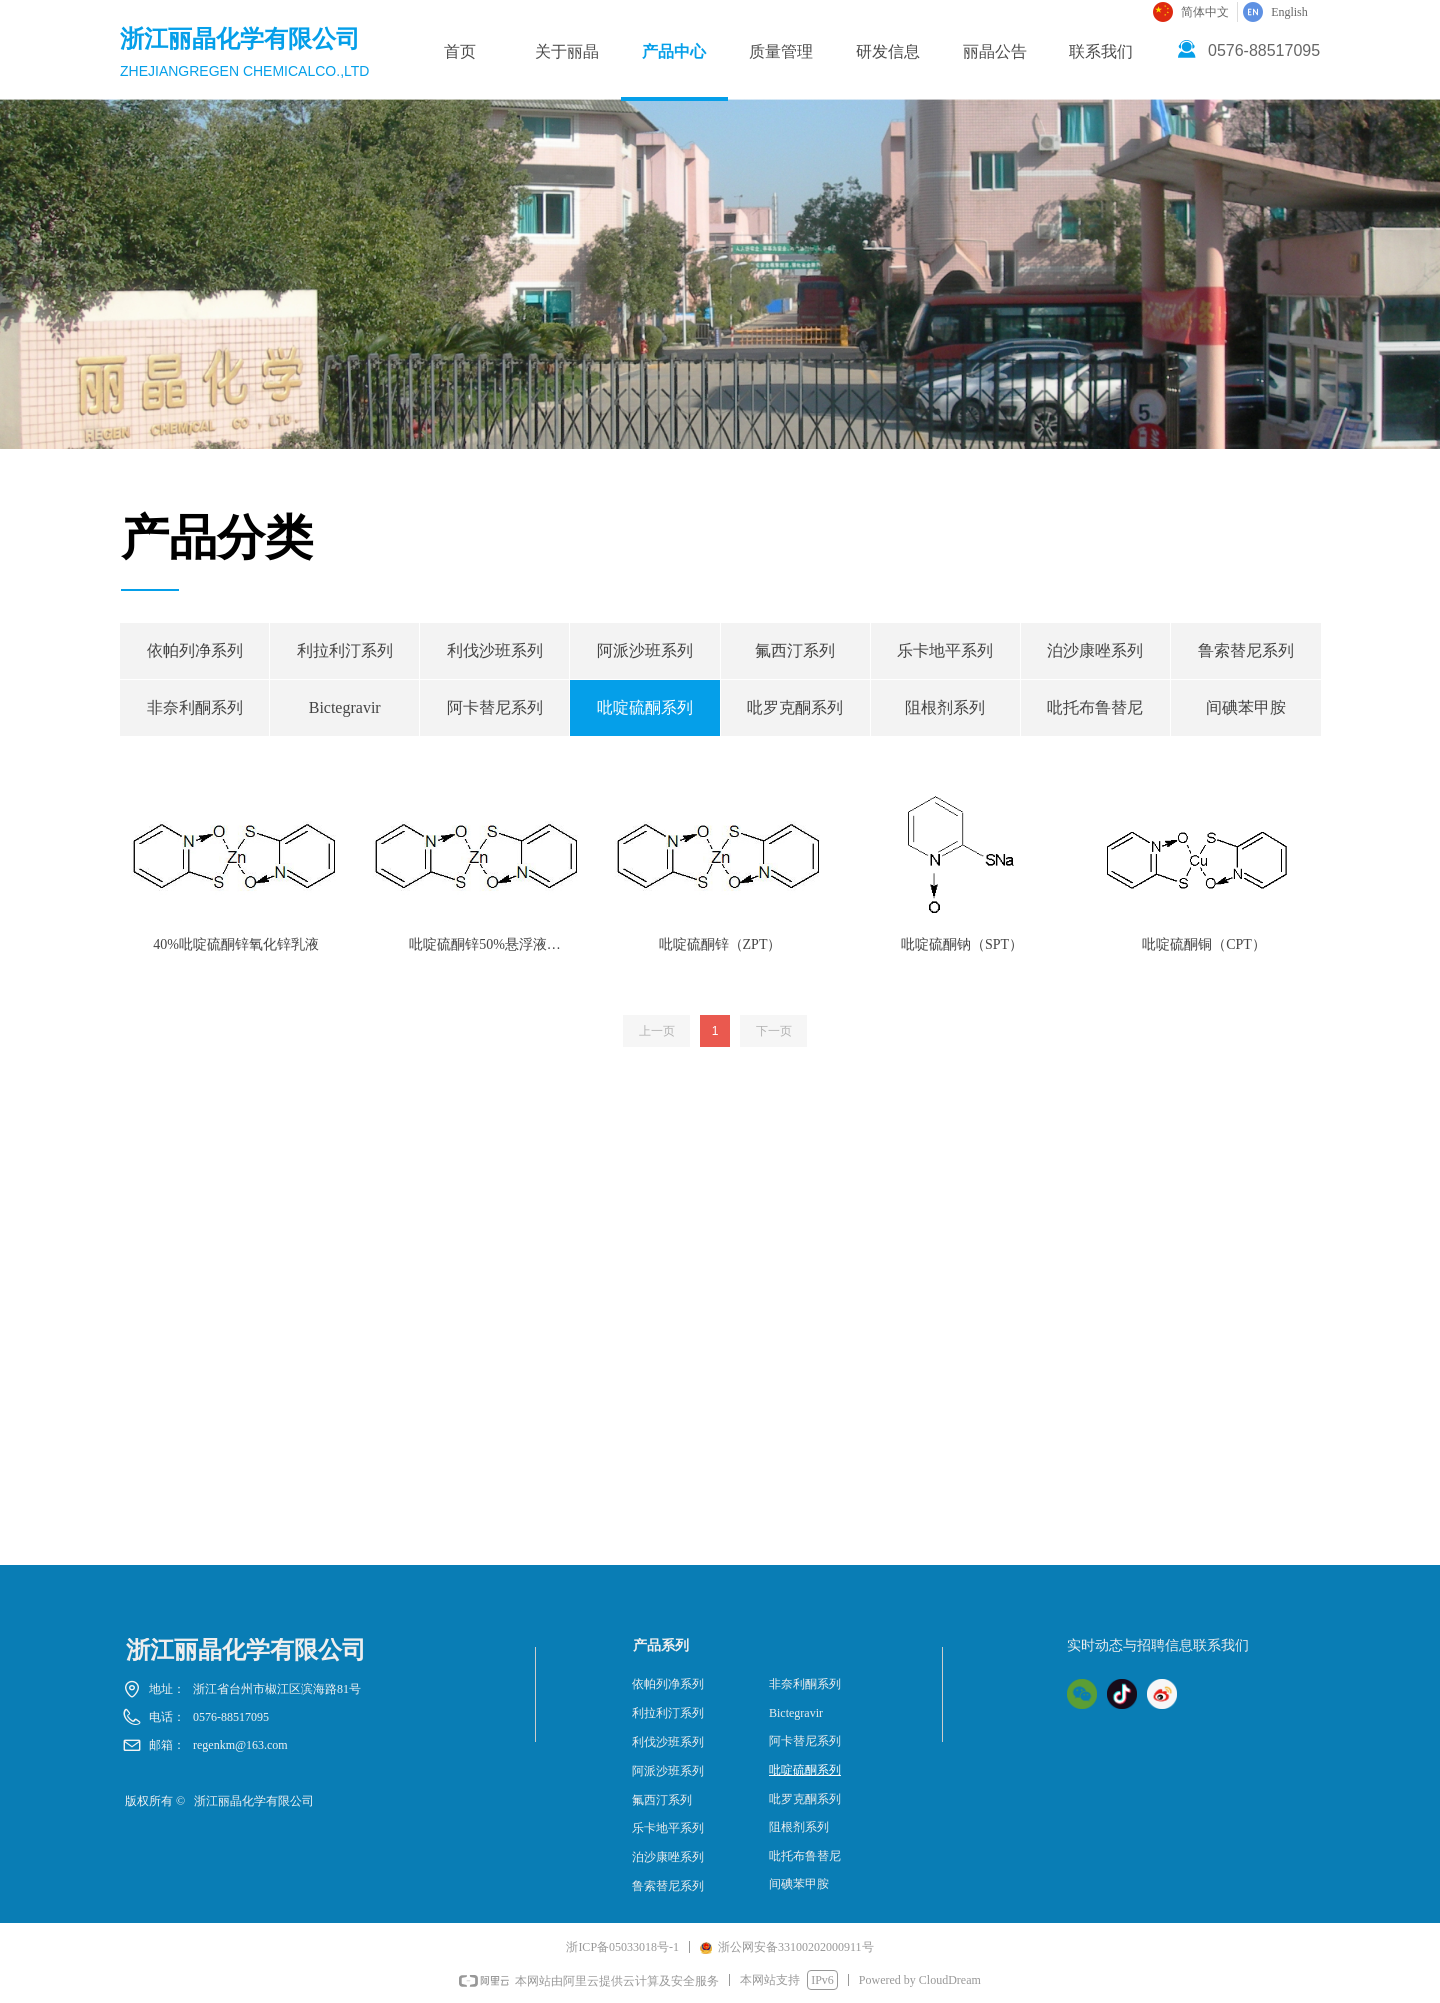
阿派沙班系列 (645, 650)
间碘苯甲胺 (1246, 707)
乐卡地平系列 (945, 650)
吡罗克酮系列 (795, 707)
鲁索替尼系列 (1246, 650)
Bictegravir (345, 707)
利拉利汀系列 (345, 650)
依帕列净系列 (195, 650)
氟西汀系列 (795, 650)
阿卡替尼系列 (495, 707)
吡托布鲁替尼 (1095, 707)
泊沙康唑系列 (1095, 650)
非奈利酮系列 (195, 707)
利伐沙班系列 (495, 650)
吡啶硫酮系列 (645, 707)
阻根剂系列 (945, 707)
